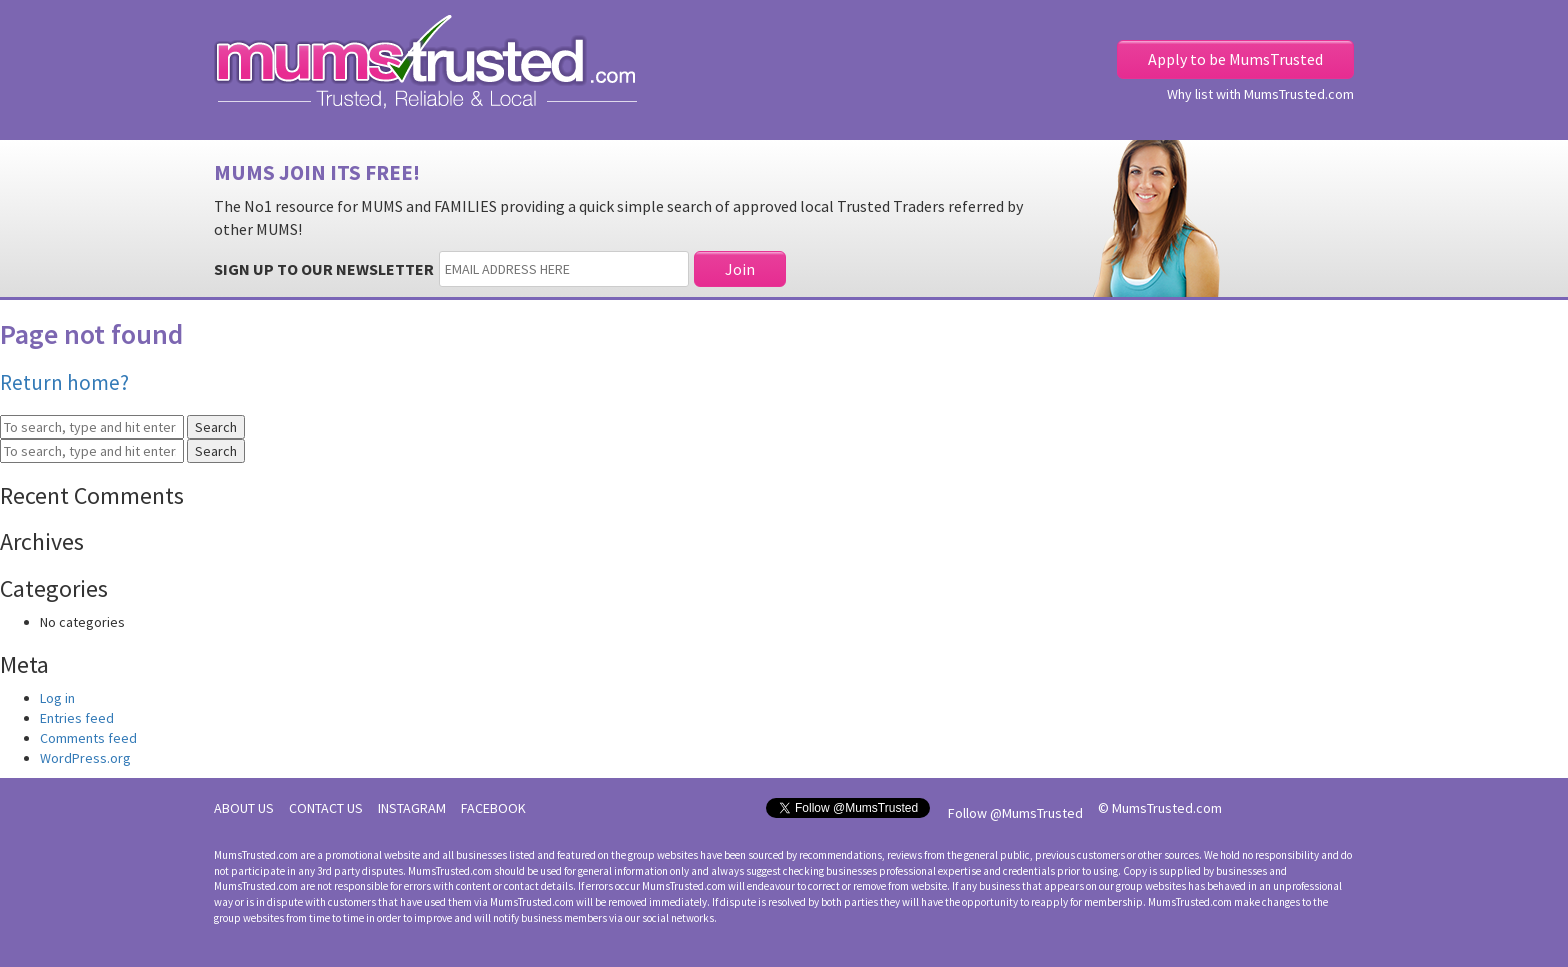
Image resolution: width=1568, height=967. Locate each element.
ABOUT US (244, 808)
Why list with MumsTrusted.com (1260, 94)
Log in (57, 698)
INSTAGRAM (412, 808)
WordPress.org (85, 758)
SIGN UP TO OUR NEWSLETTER (324, 269)
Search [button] (216, 427)
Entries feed (77, 718)
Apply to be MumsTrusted (1235, 59)
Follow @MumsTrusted (1015, 813)
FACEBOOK (493, 808)
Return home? (64, 382)
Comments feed (88, 738)
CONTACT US (326, 808)
